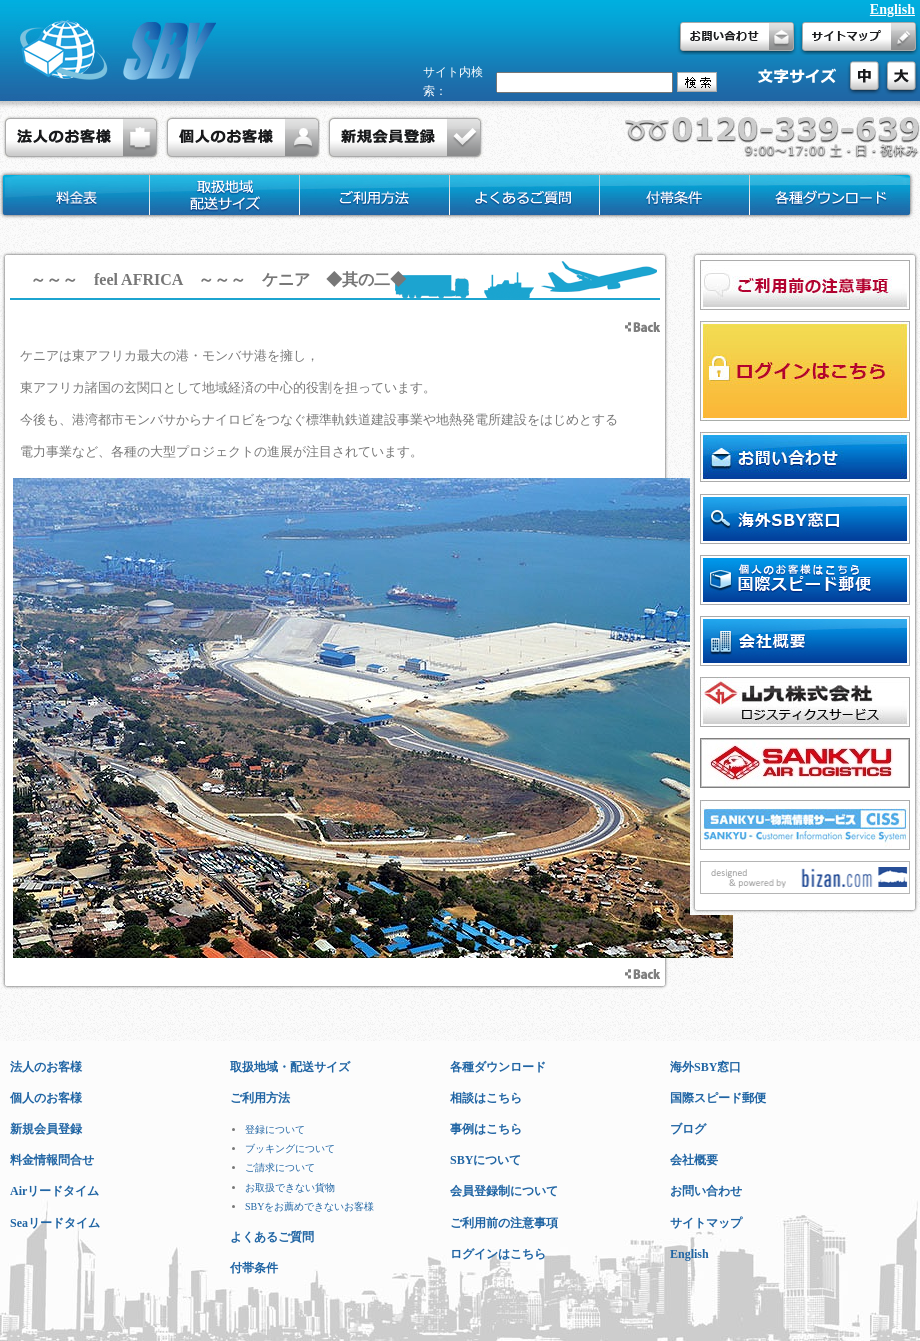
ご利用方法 (260, 1098)
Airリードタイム (54, 1191)
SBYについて (485, 1160)
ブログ (688, 1129)
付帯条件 (254, 1268)
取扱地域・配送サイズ (290, 1067)
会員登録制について (504, 1191)
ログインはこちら (498, 1254)
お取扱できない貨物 (290, 1187)
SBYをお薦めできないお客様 (309, 1206)
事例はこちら (486, 1129)
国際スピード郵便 (718, 1098)
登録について (275, 1129)
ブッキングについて (290, 1148)
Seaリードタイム (55, 1223)
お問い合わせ (706, 1191)
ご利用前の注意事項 (504, 1223)
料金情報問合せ (52, 1160)
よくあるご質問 (272, 1237)
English (892, 9)
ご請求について (280, 1167)
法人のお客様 (46, 1067)
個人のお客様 (46, 1098)
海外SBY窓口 (705, 1067)
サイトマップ (706, 1223)
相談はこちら (486, 1098)
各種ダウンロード (498, 1067)
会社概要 (694, 1160)
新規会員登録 (46, 1129)
